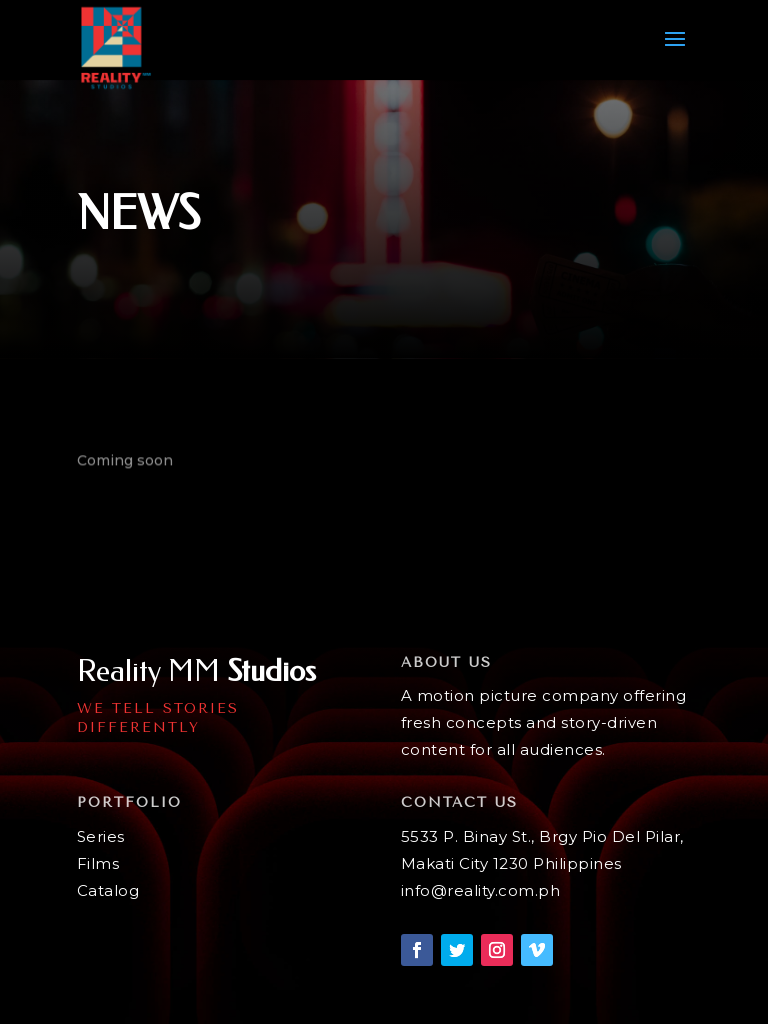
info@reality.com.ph (481, 890)
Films (98, 863)
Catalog (108, 890)
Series (101, 836)
